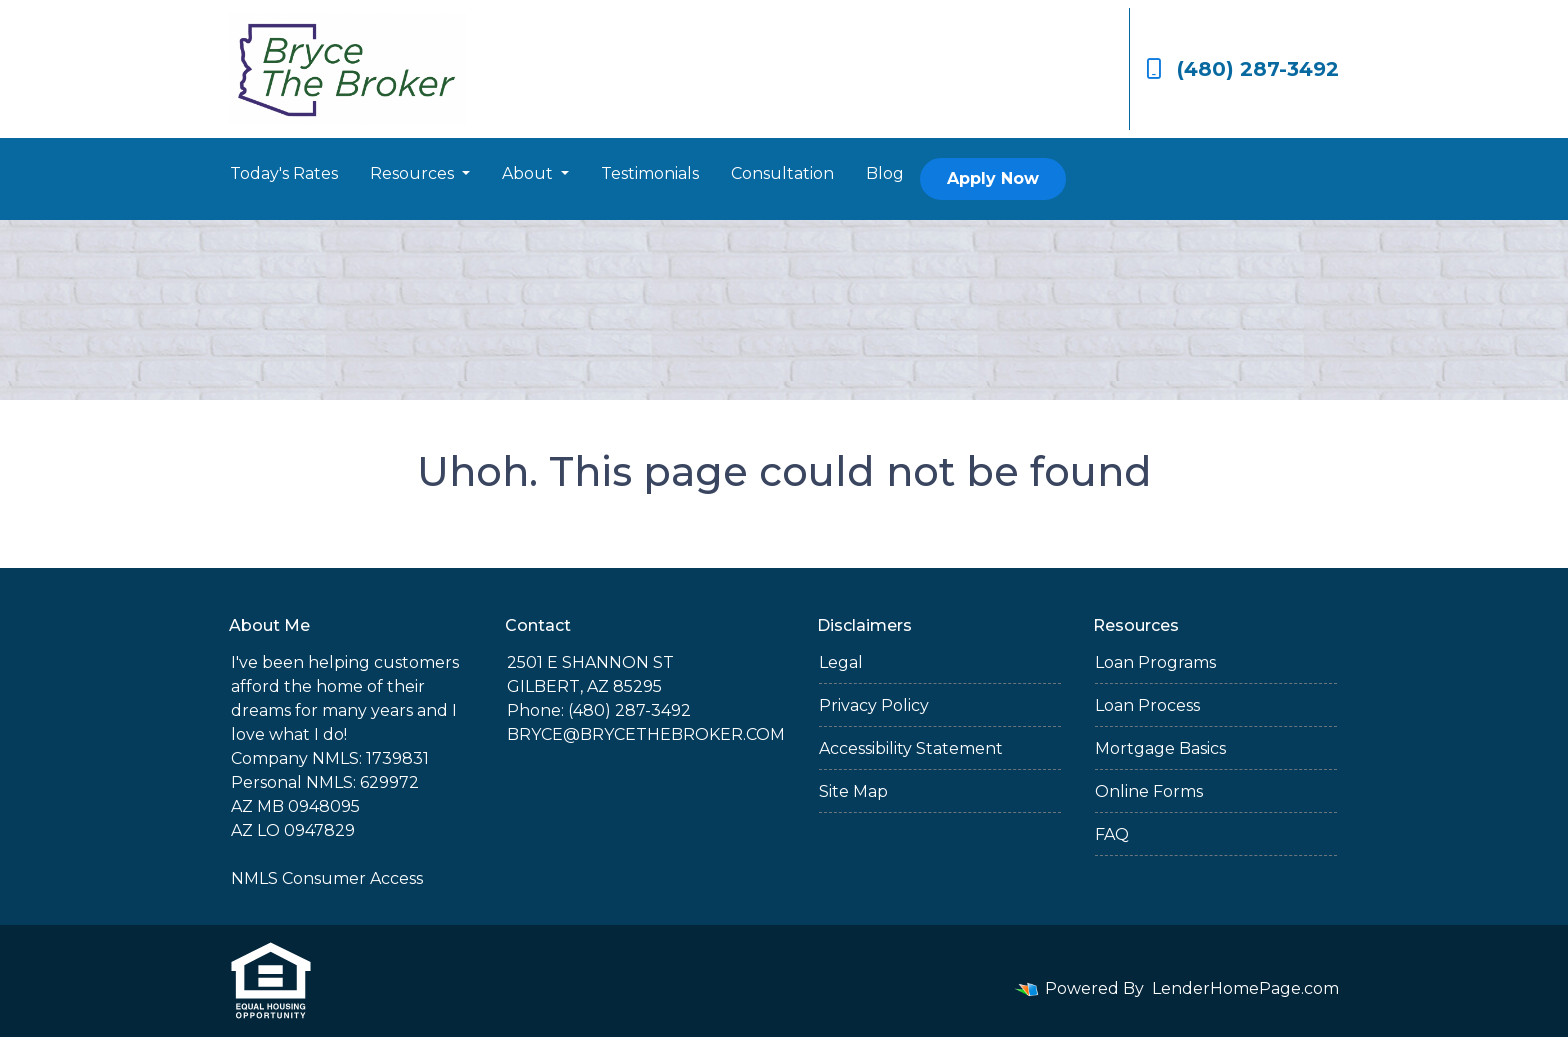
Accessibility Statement (911, 748)
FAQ (1112, 834)
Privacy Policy (874, 705)
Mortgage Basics (1160, 748)
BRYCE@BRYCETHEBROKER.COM (646, 734)
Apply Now (993, 178)
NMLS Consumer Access (327, 878)
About (529, 173)
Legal (841, 662)
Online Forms (1149, 791)
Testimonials (650, 173)
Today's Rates (284, 173)
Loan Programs (1155, 662)
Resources (414, 173)
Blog (885, 173)
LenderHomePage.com (1245, 988)
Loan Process (1147, 705)
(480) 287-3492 (1242, 69)
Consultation (782, 173)
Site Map (853, 791)
